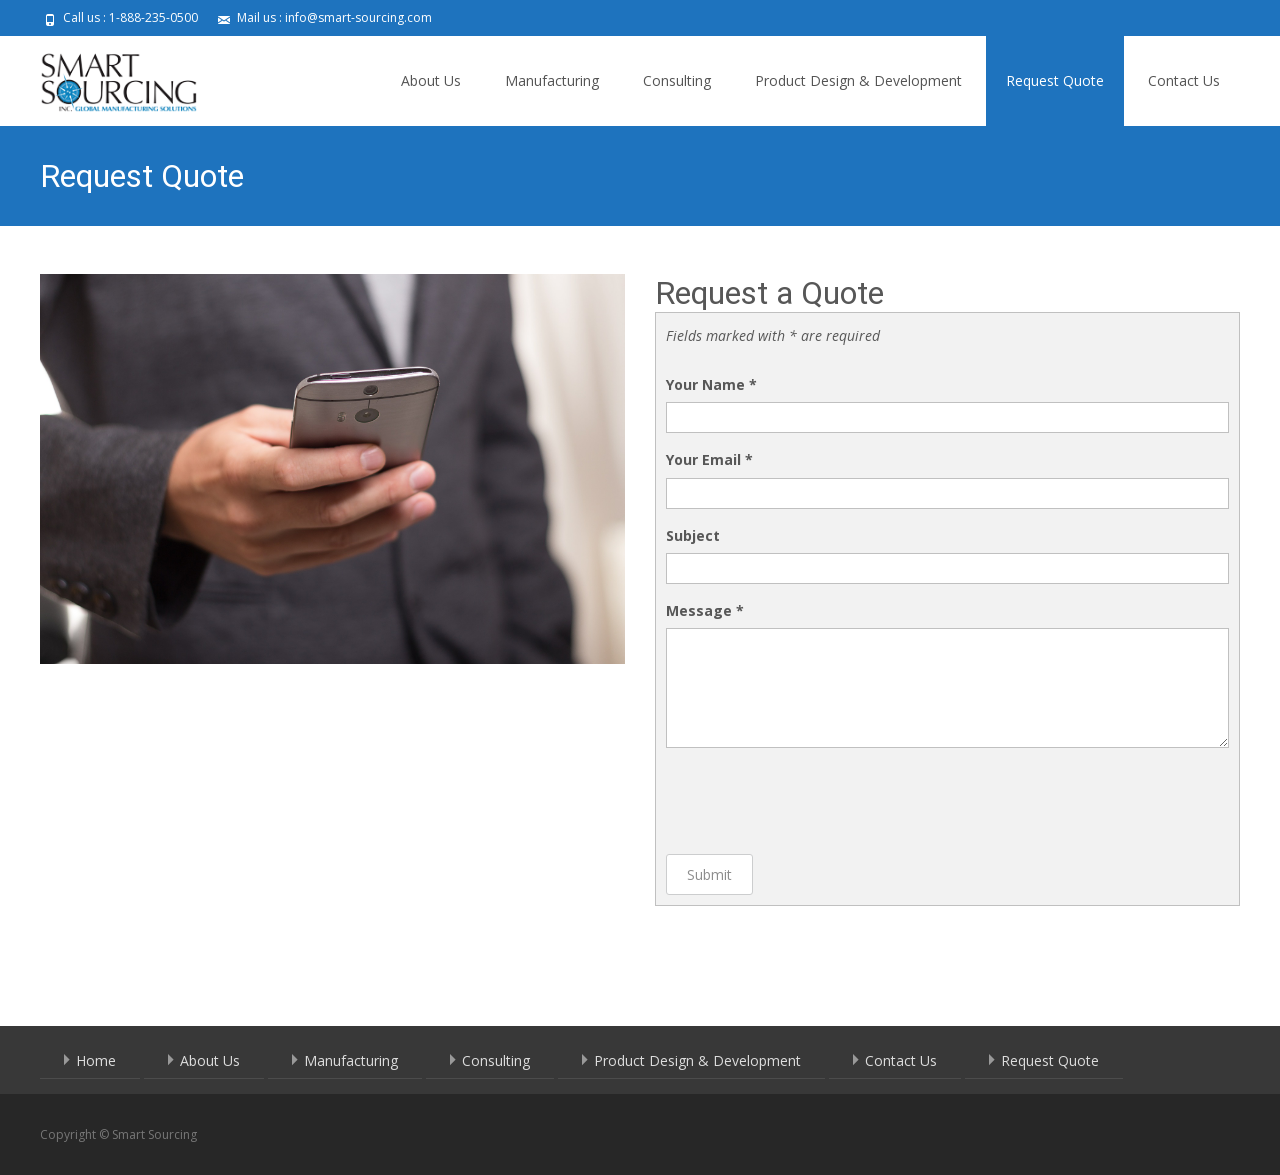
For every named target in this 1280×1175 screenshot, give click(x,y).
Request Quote (1055, 80)
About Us (431, 80)
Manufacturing (552, 80)
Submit (709, 874)
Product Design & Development (858, 80)
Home (96, 1060)
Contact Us (1184, 80)
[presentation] (818, 801)
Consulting (677, 80)
